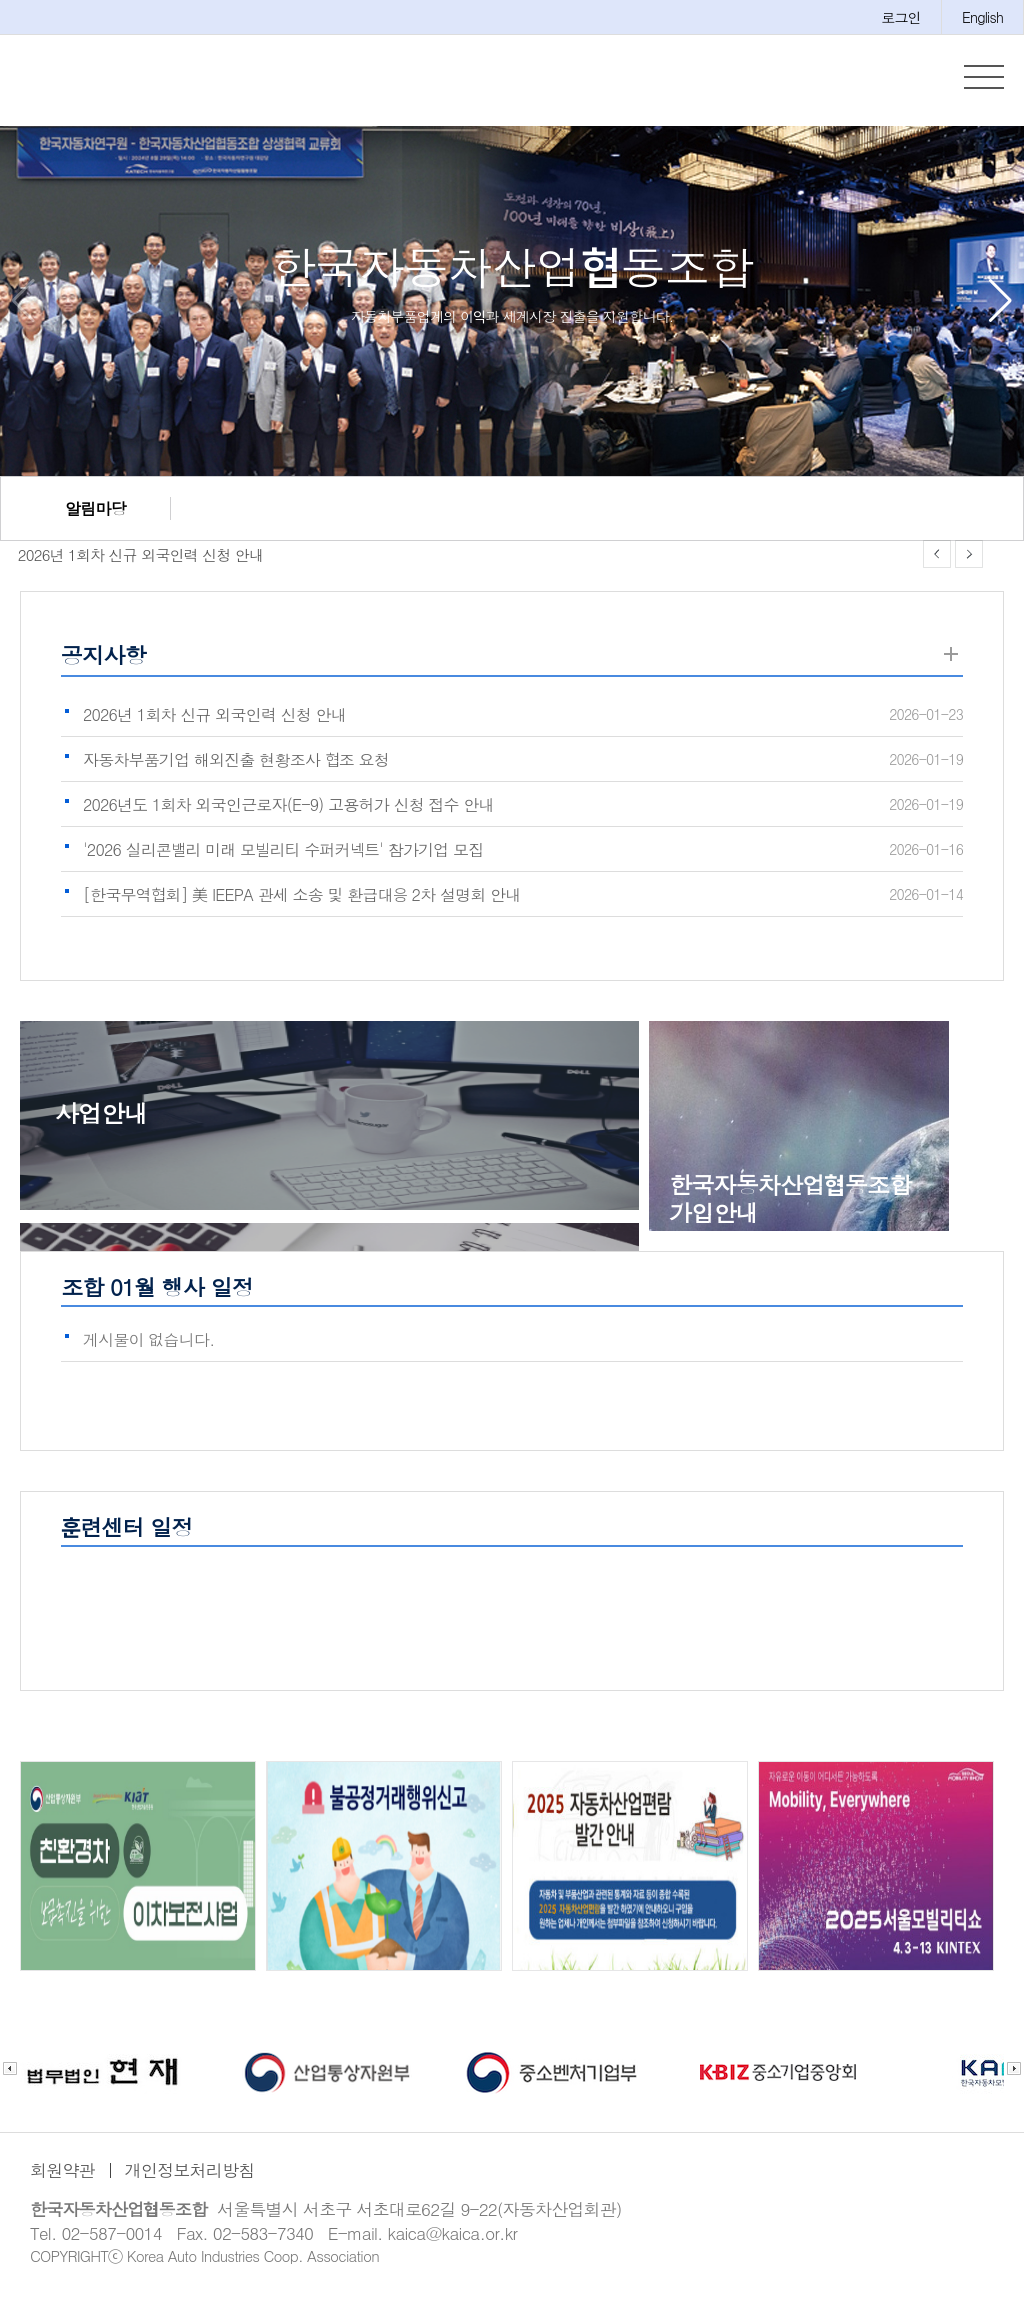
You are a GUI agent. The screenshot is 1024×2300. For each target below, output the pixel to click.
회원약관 (62, 2174)
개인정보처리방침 (190, 2174)
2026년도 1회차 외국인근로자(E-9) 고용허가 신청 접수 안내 (288, 808)
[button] (1000, 305)
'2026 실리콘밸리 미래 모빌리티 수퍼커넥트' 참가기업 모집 (283, 853)
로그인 (901, 17)
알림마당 (95, 512)
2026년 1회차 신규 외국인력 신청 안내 (132, 558)
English (982, 17)
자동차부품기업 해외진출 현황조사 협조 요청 (236, 763)
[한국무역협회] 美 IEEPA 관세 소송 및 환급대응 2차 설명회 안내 (301, 898)
